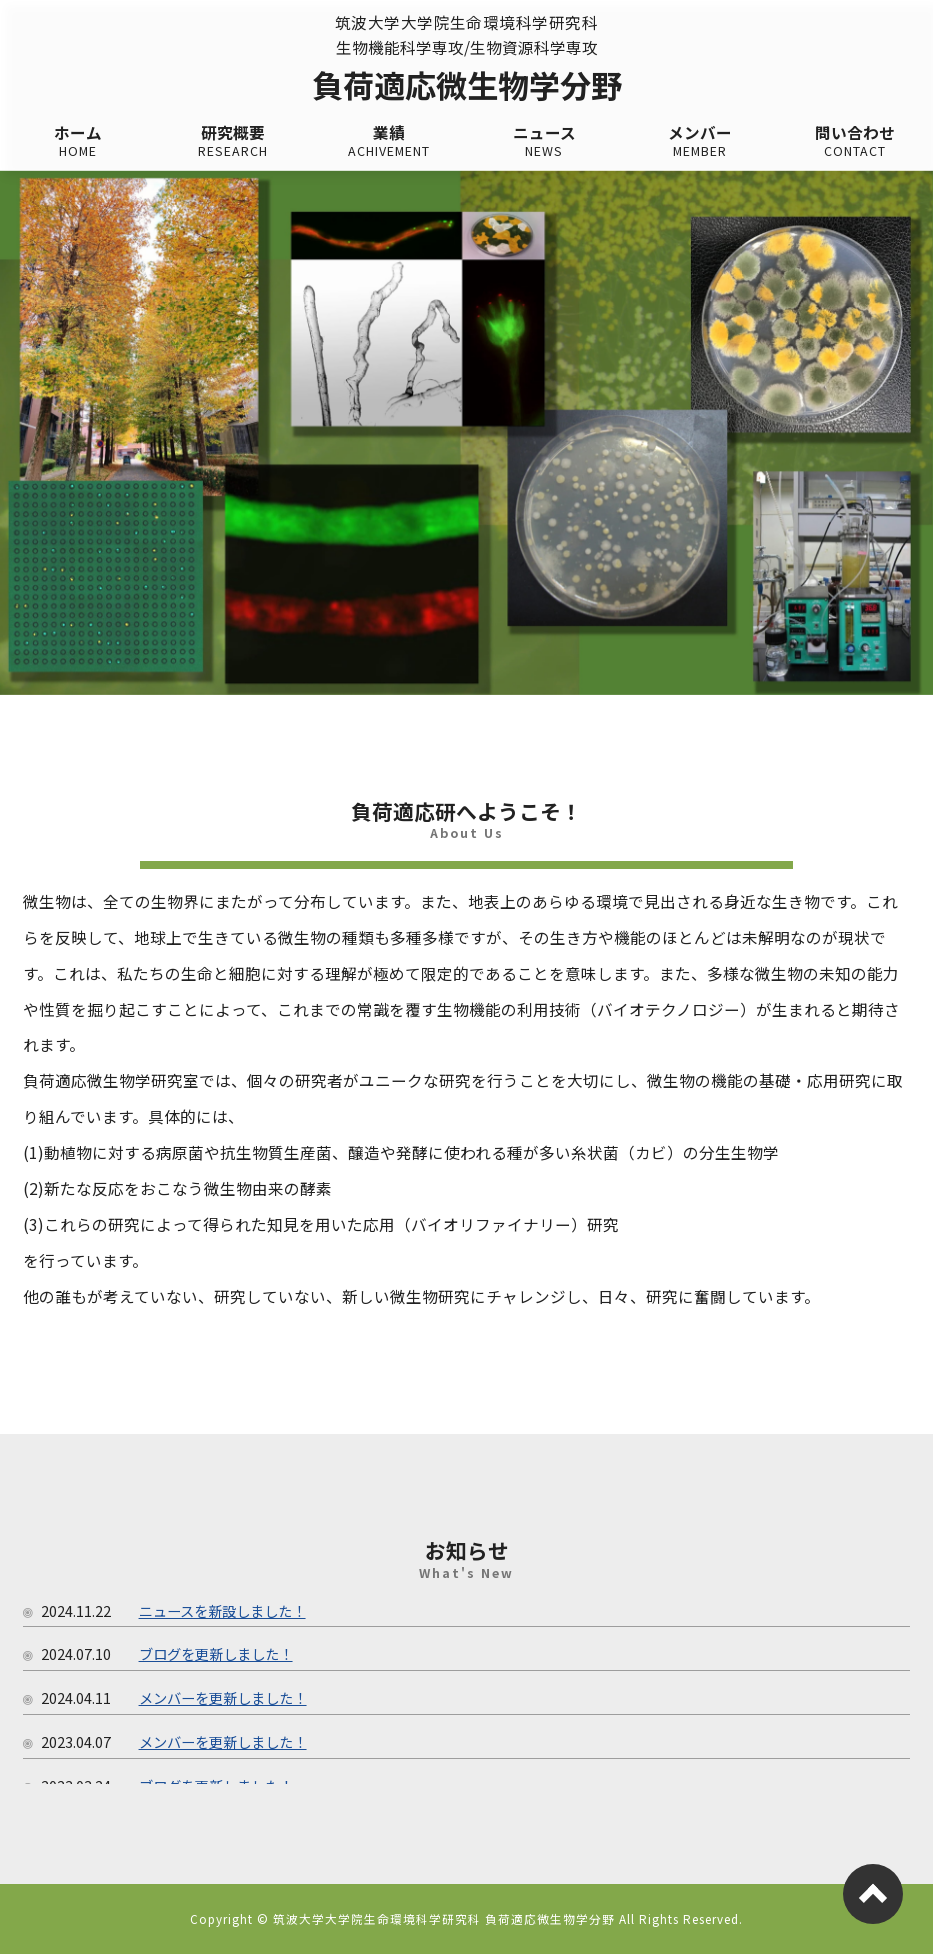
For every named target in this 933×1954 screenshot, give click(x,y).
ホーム (78, 141)
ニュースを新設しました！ (222, 1610)
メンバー (700, 141)
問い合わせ (856, 141)
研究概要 (234, 141)
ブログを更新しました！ (216, 1653)
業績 (389, 141)
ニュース (545, 141)
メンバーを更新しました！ (223, 1697)
